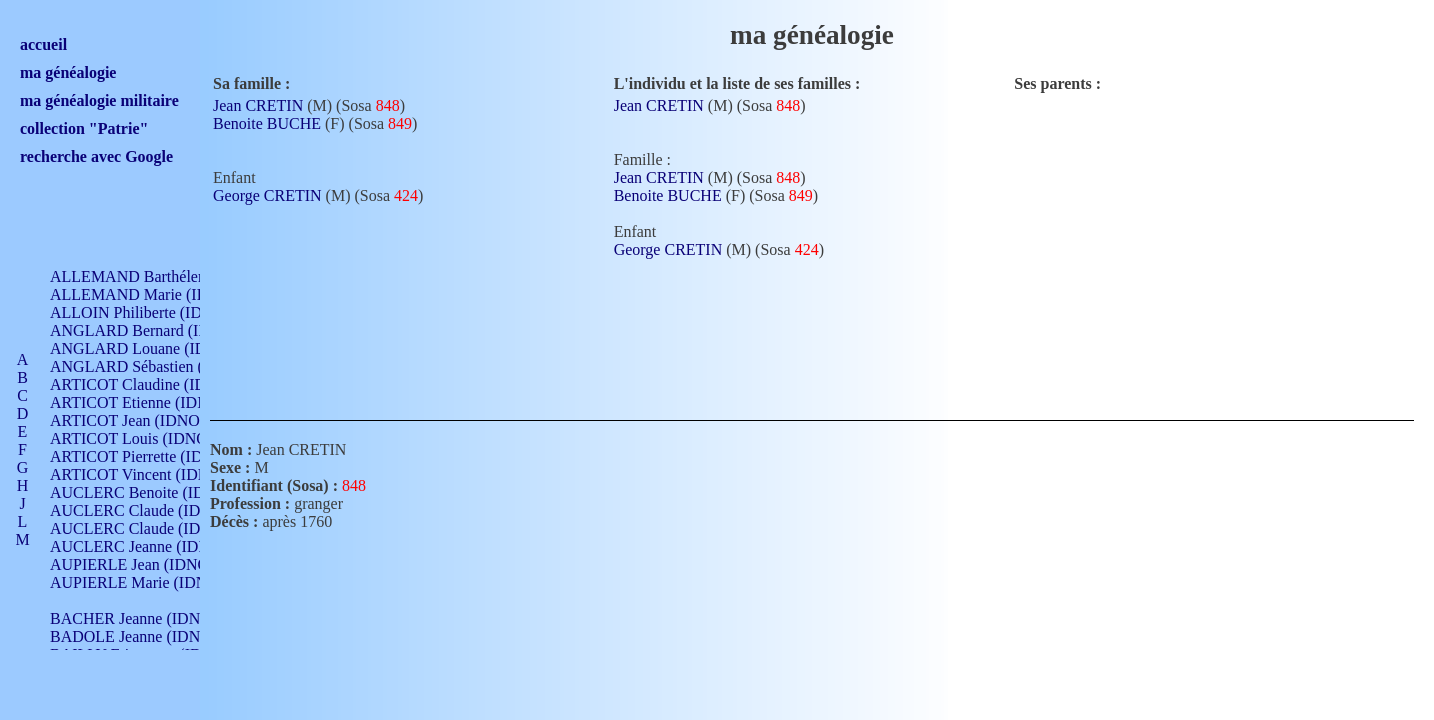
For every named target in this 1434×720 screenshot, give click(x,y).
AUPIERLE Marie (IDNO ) (139, 582)
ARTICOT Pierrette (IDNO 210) (154, 456)
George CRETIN (267, 195)
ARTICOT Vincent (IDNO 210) (152, 474)
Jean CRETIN (258, 105)
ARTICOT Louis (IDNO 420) (145, 438)
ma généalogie (68, 72)
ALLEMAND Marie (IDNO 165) (157, 294)
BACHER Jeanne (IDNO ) (135, 618)
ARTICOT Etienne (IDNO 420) (152, 402)
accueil (43, 44)
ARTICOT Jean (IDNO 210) (141, 420)
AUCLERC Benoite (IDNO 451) (155, 492)
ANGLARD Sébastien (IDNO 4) (155, 366)
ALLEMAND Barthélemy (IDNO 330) (175, 276)
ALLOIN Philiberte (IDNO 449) (154, 312)
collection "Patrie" (84, 128)
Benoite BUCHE (267, 123)
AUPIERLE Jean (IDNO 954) (146, 564)
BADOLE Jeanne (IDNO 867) (147, 636)
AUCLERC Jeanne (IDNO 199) (152, 546)
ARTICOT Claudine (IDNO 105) (156, 384)
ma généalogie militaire (99, 100)
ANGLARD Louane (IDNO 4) (148, 348)
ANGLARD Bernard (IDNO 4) (150, 330)
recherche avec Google (96, 156)
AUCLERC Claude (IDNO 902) (153, 510)
